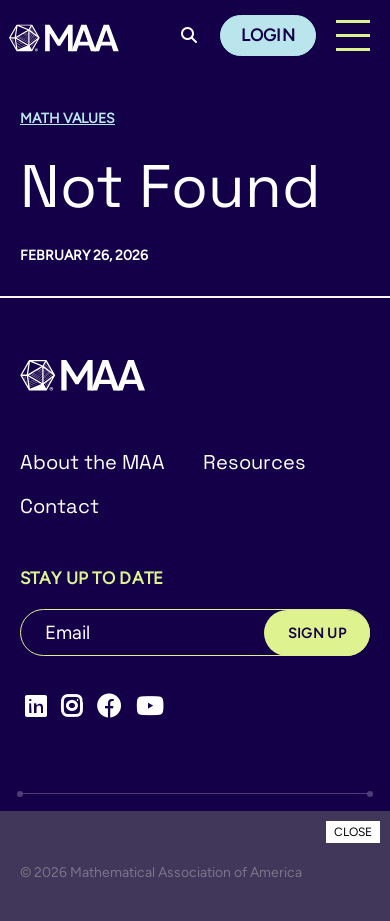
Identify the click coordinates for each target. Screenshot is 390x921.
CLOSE (353, 832)
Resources (254, 462)
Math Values (67, 118)
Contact (59, 506)
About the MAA (92, 462)
